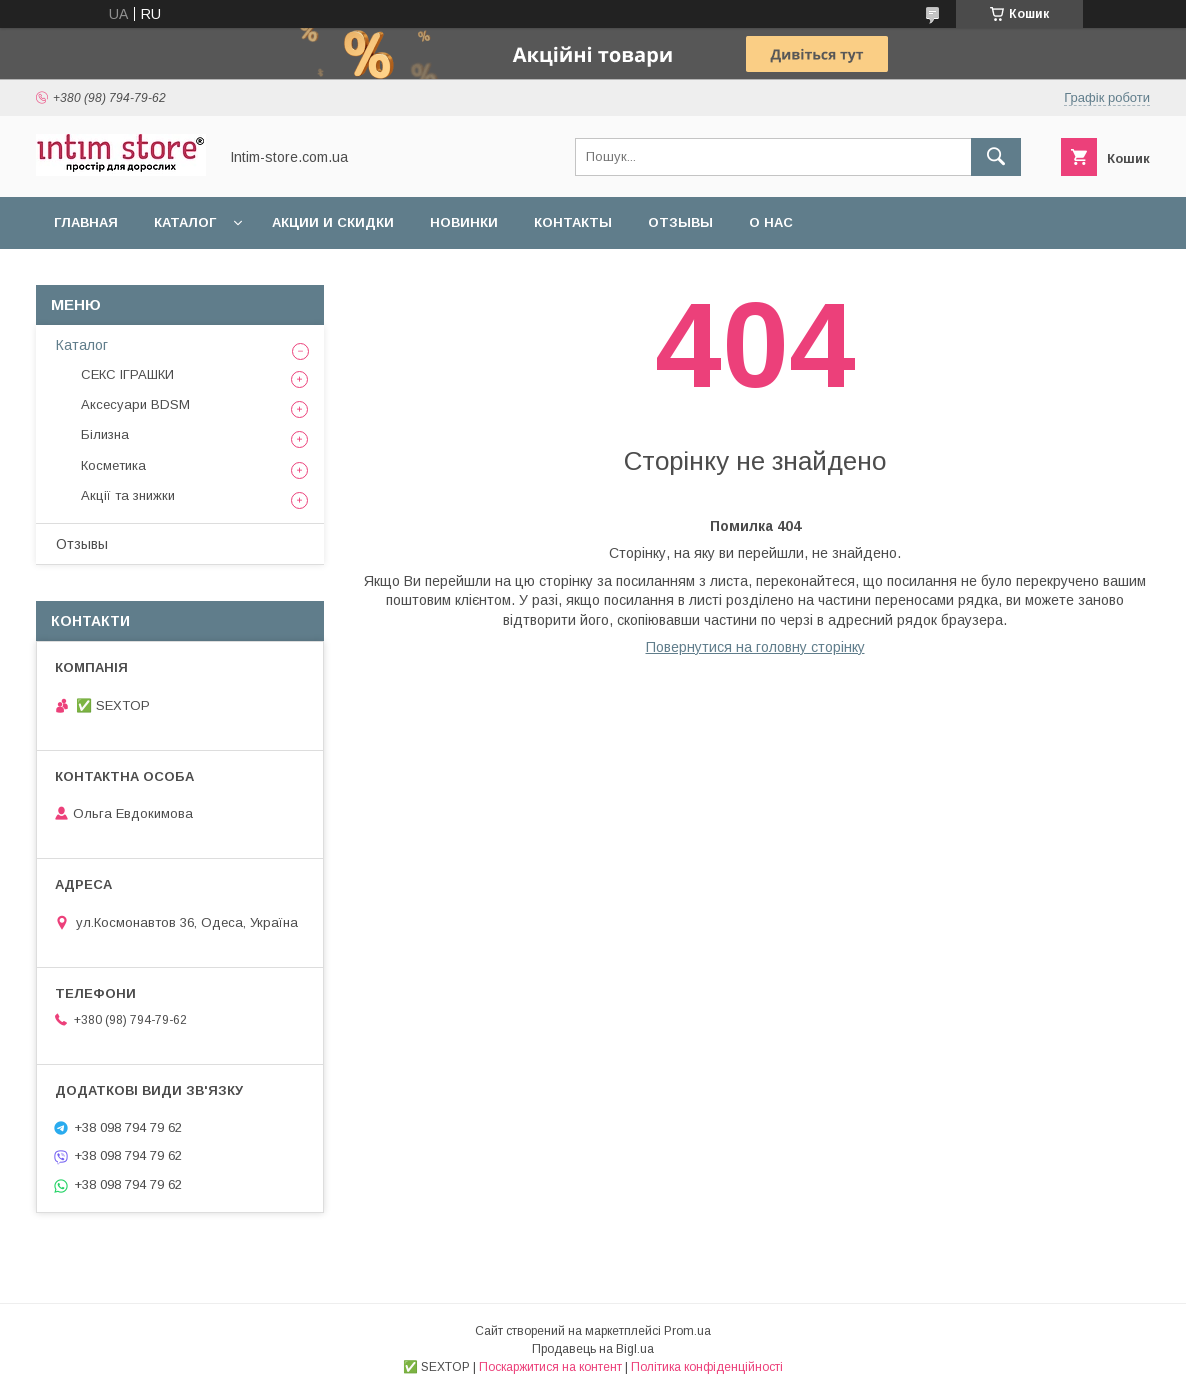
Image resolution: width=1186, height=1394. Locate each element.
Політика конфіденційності (707, 1367)
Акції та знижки (128, 495)
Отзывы (680, 222)
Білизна (105, 434)
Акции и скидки (333, 222)
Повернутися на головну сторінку (755, 647)
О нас (771, 222)
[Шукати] (996, 157)
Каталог (185, 222)
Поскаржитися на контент (550, 1367)
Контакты (573, 222)
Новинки (464, 222)
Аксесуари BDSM (135, 404)
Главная (86, 222)
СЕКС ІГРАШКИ (127, 374)
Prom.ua (687, 1331)
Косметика (113, 465)
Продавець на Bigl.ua (593, 1349)
